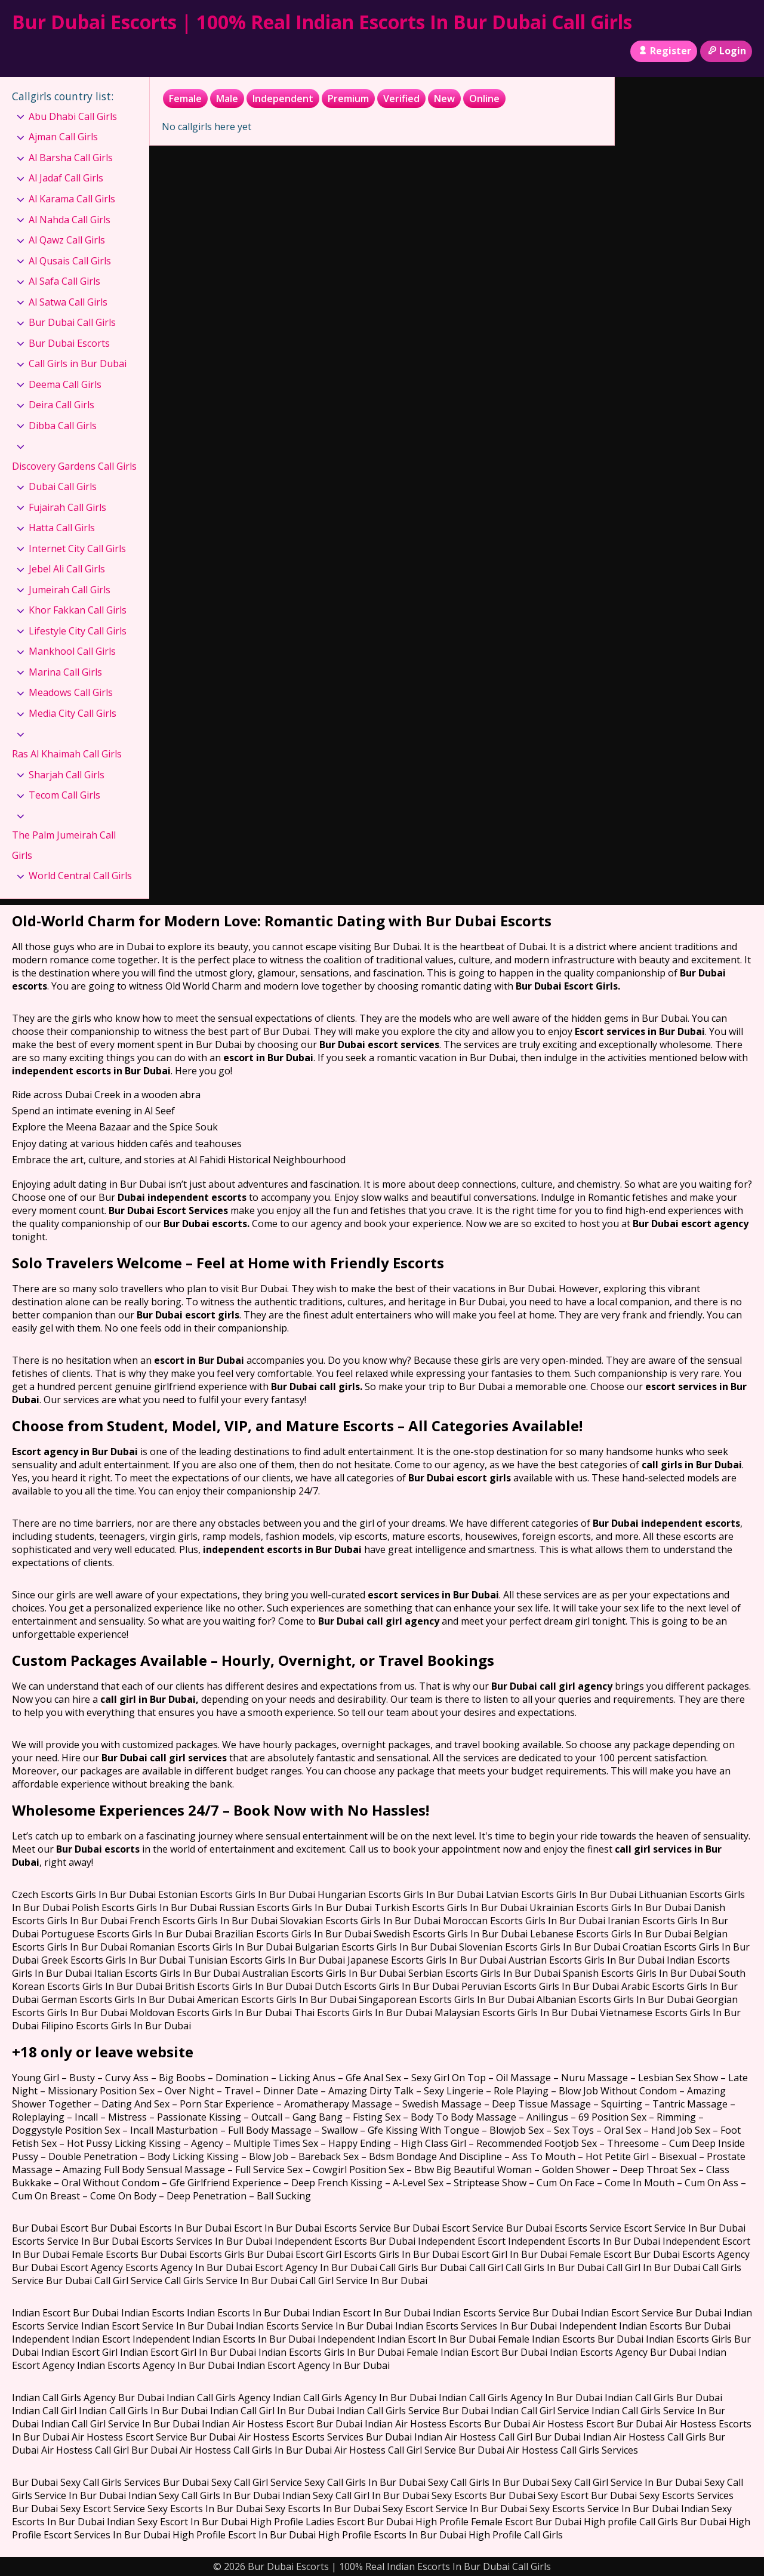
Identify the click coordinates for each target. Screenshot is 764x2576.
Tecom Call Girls (64, 795)
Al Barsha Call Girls (71, 157)
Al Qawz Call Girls (67, 239)
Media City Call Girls (72, 713)
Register (663, 50)
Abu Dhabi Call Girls (73, 116)
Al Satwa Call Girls (68, 302)
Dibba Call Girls (63, 425)
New (444, 98)
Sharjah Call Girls (66, 774)
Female (185, 98)
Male (227, 98)
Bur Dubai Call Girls (72, 322)
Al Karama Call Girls (72, 198)
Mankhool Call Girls (72, 651)
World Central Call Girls (80, 875)
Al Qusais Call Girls (70, 260)
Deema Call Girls (65, 384)
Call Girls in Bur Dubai (78, 363)
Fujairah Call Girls (67, 507)
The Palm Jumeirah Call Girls (64, 845)
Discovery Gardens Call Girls (74, 466)
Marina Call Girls (65, 672)
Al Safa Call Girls (64, 281)
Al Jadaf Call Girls (66, 177)
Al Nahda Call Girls (69, 219)
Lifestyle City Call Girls (78, 630)
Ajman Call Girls (63, 136)
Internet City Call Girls (77, 548)
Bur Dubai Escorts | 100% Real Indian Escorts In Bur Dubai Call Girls (322, 22)
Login (726, 50)
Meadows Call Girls (71, 692)
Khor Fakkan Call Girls (78, 610)
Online (484, 98)
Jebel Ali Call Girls (67, 568)
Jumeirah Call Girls (69, 589)
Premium (348, 98)
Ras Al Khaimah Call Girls (67, 753)
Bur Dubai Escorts (69, 343)
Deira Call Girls (61, 404)
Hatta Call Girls (62, 527)
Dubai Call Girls (63, 486)
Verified (401, 98)
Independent (282, 98)
